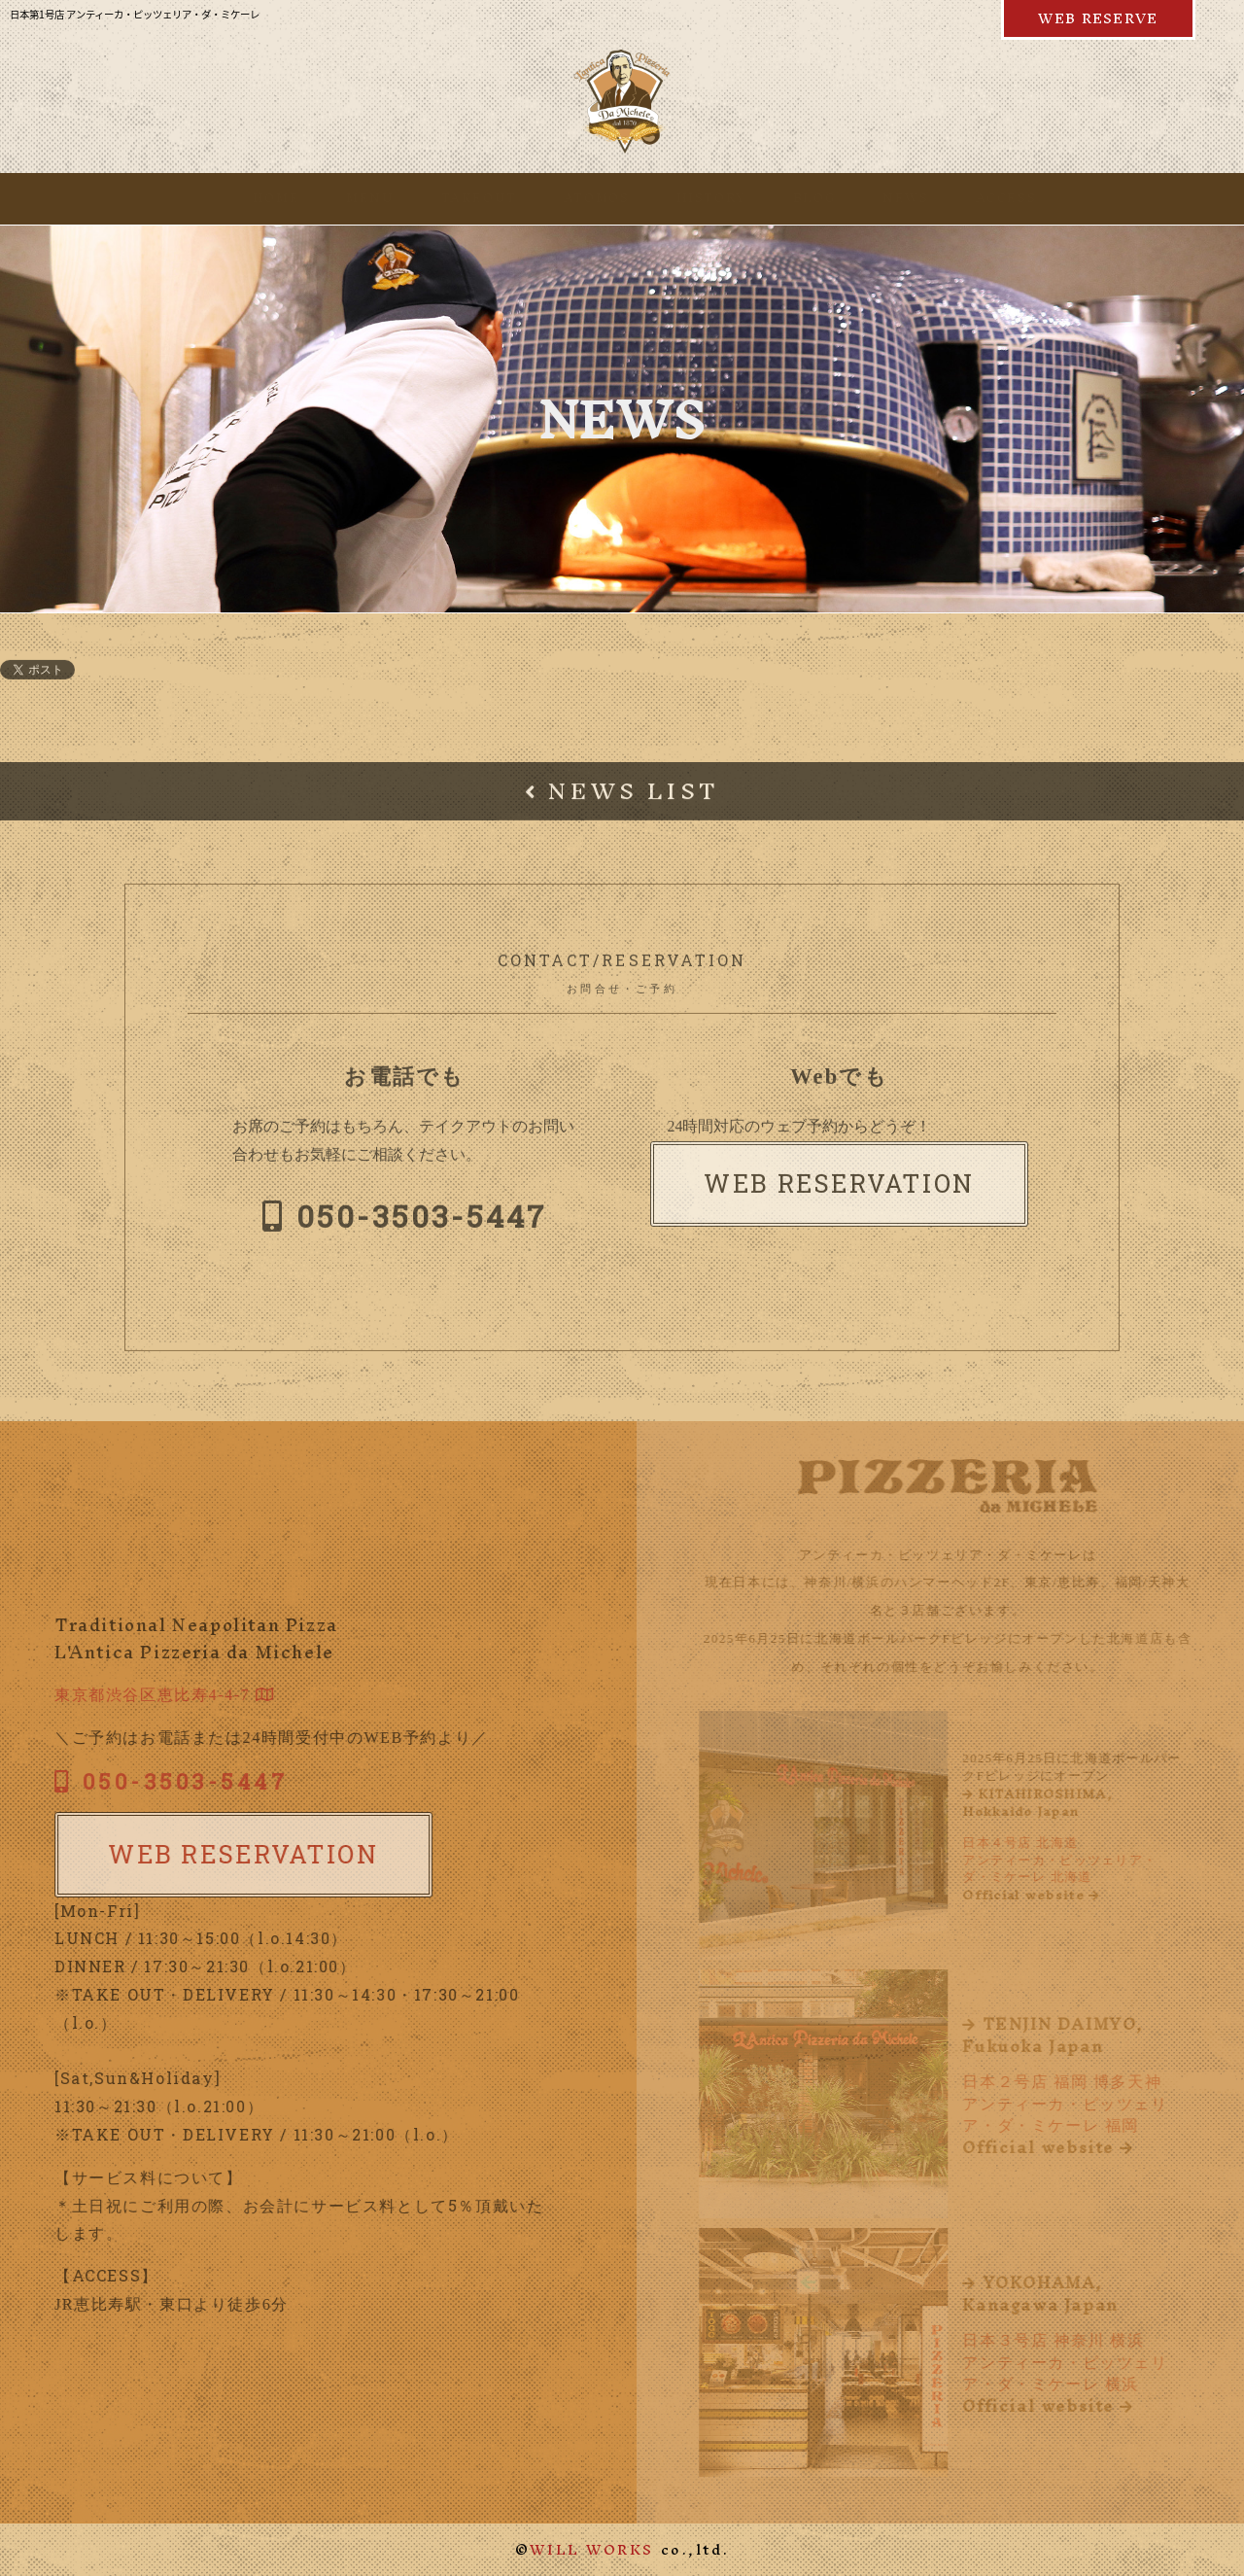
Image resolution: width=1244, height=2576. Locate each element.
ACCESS (987, 198)
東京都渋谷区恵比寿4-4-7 (157, 1695)
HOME (256, 198)
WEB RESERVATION (839, 1189)
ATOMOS (577, 198)
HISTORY (692, 198)
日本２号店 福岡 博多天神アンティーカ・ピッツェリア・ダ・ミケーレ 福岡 (1075, 2085)
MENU (350, 198)
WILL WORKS (592, 2549)
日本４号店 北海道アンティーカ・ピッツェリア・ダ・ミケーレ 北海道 (1075, 1845)
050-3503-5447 (404, 1221)
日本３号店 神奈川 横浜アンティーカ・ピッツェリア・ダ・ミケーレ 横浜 (1075, 2344)
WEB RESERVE (1098, 18)
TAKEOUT (460, 198)
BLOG (795, 198)
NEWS (886, 198)
